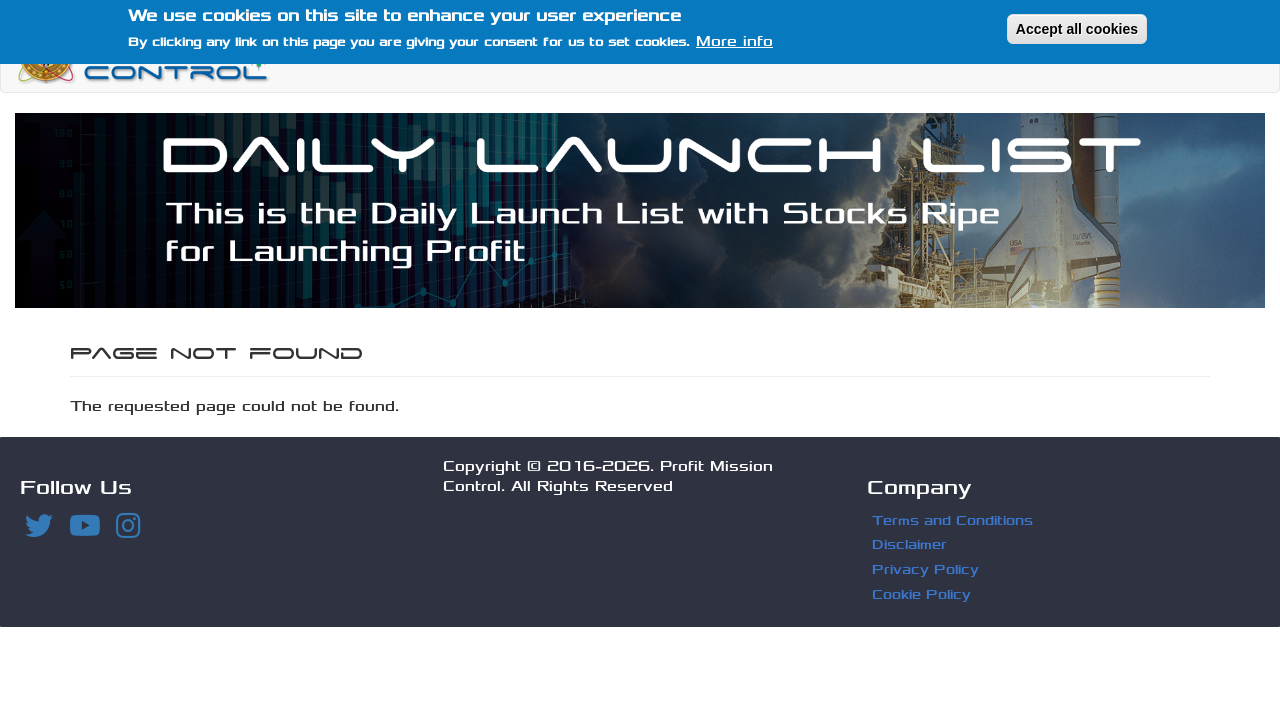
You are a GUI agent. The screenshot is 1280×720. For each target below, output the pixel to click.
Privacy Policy (925, 569)
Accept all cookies (1077, 24)
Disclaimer (909, 544)
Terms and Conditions (952, 520)
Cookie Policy (921, 594)
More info (734, 37)
